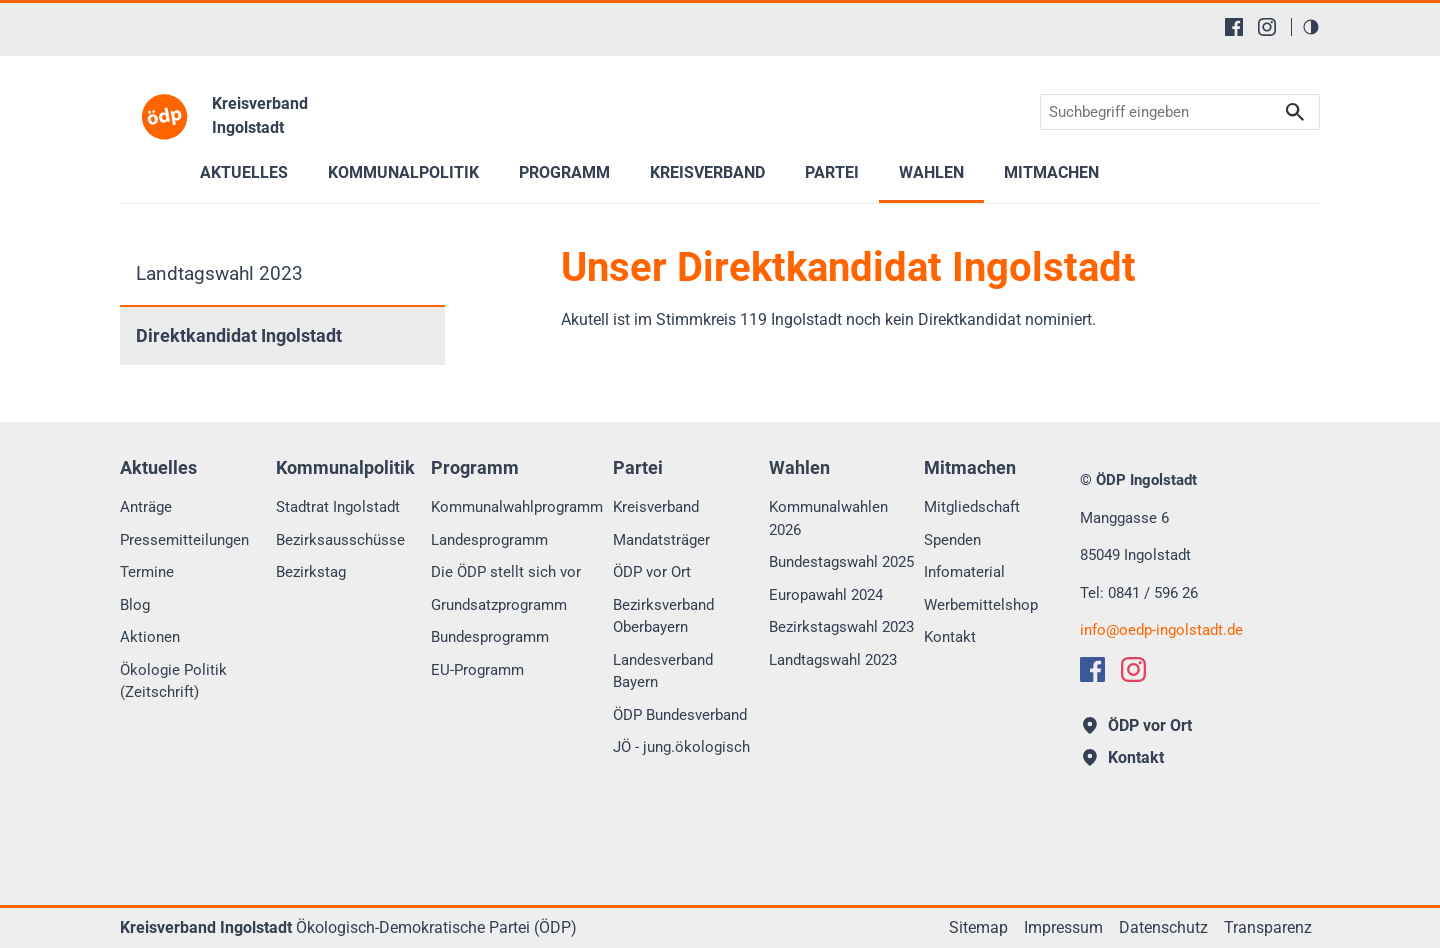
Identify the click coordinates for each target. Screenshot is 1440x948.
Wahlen (931, 172)
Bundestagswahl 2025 (841, 562)
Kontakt (950, 637)
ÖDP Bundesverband (680, 715)
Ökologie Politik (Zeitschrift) (173, 681)
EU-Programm (477, 670)
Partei (832, 172)
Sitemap (978, 927)
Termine (147, 572)
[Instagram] (1267, 27)
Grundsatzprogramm (499, 605)
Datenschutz (1163, 927)
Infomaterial (964, 572)
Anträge (146, 507)
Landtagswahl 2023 (219, 273)
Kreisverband (656, 507)
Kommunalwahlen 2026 (828, 518)
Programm (564, 172)
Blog (135, 605)
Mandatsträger (661, 540)
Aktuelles (244, 172)
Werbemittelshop (981, 605)
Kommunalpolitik (403, 172)
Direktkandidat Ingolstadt (239, 336)
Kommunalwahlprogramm (517, 507)
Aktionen (150, 637)
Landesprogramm (489, 540)
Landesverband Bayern (663, 671)
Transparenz (1268, 927)
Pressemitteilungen (184, 540)
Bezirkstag (311, 572)
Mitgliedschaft (972, 507)
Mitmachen (1051, 172)
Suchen (1295, 112)
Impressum (1063, 927)
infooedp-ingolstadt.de (1161, 630)
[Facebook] (1234, 27)
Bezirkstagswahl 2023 (841, 627)
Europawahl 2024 (826, 595)
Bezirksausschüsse (340, 540)
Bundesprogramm (490, 637)
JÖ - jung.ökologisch (681, 747)
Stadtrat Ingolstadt (338, 507)
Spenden (952, 540)
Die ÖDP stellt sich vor (506, 572)
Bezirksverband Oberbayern (663, 616)
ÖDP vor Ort (652, 572)
